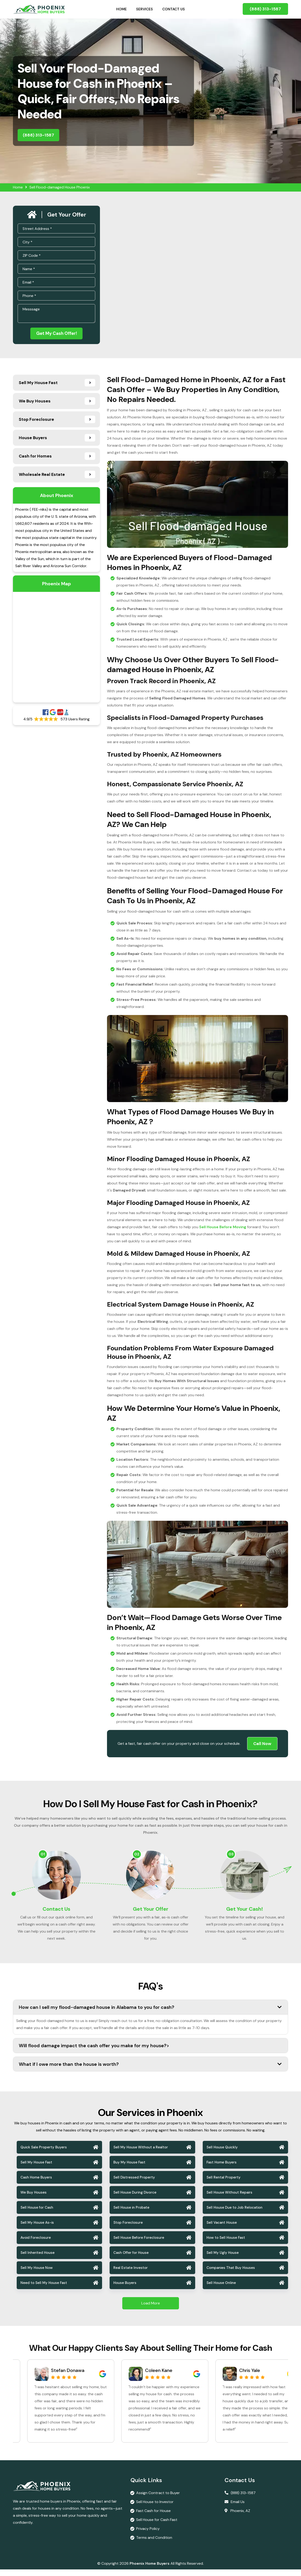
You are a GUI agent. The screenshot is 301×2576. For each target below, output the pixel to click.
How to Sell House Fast (225, 2244)
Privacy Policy (148, 2535)
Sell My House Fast (36, 2169)
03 (231, 1855)
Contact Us (173, 9)
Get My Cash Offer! (56, 334)
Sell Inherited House (37, 2259)
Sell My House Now (36, 2274)
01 (43, 1855)
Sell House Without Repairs (229, 2199)
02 (136, 1855)
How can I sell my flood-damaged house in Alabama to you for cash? (150, 2013)
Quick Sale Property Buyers (43, 2153)
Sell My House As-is (37, 2229)
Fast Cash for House (153, 2517)
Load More (150, 2309)
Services (144, 9)
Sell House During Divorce (134, 2199)
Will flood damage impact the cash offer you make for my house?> (94, 2052)
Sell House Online (221, 2289)
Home (121, 9)
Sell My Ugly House (222, 2259)
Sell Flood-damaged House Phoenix (59, 187)
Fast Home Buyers (221, 2169)
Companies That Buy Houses (230, 2274)
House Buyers (124, 2289)
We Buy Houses (33, 2199)
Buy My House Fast (129, 2169)
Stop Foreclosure (128, 2229)
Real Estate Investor (130, 2274)
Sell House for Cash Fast (156, 2526)
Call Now (262, 1745)
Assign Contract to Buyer (158, 2499)
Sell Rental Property (223, 2184)
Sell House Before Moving (222, 1228)
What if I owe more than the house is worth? (150, 2070)
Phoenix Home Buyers (150, 2570)
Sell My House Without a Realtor (140, 2153)
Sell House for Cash (36, 2214)
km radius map (56, 648)
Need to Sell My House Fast (43, 2289)
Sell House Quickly (222, 2153)
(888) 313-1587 (265, 9)
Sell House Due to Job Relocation (234, 2214)
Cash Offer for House (131, 2259)
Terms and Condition (154, 2544)
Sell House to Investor (155, 2508)
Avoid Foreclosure (35, 2244)
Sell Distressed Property (134, 2184)
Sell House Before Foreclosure (138, 2244)
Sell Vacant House (221, 2229)
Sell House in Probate (131, 2214)
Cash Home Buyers (36, 2184)
